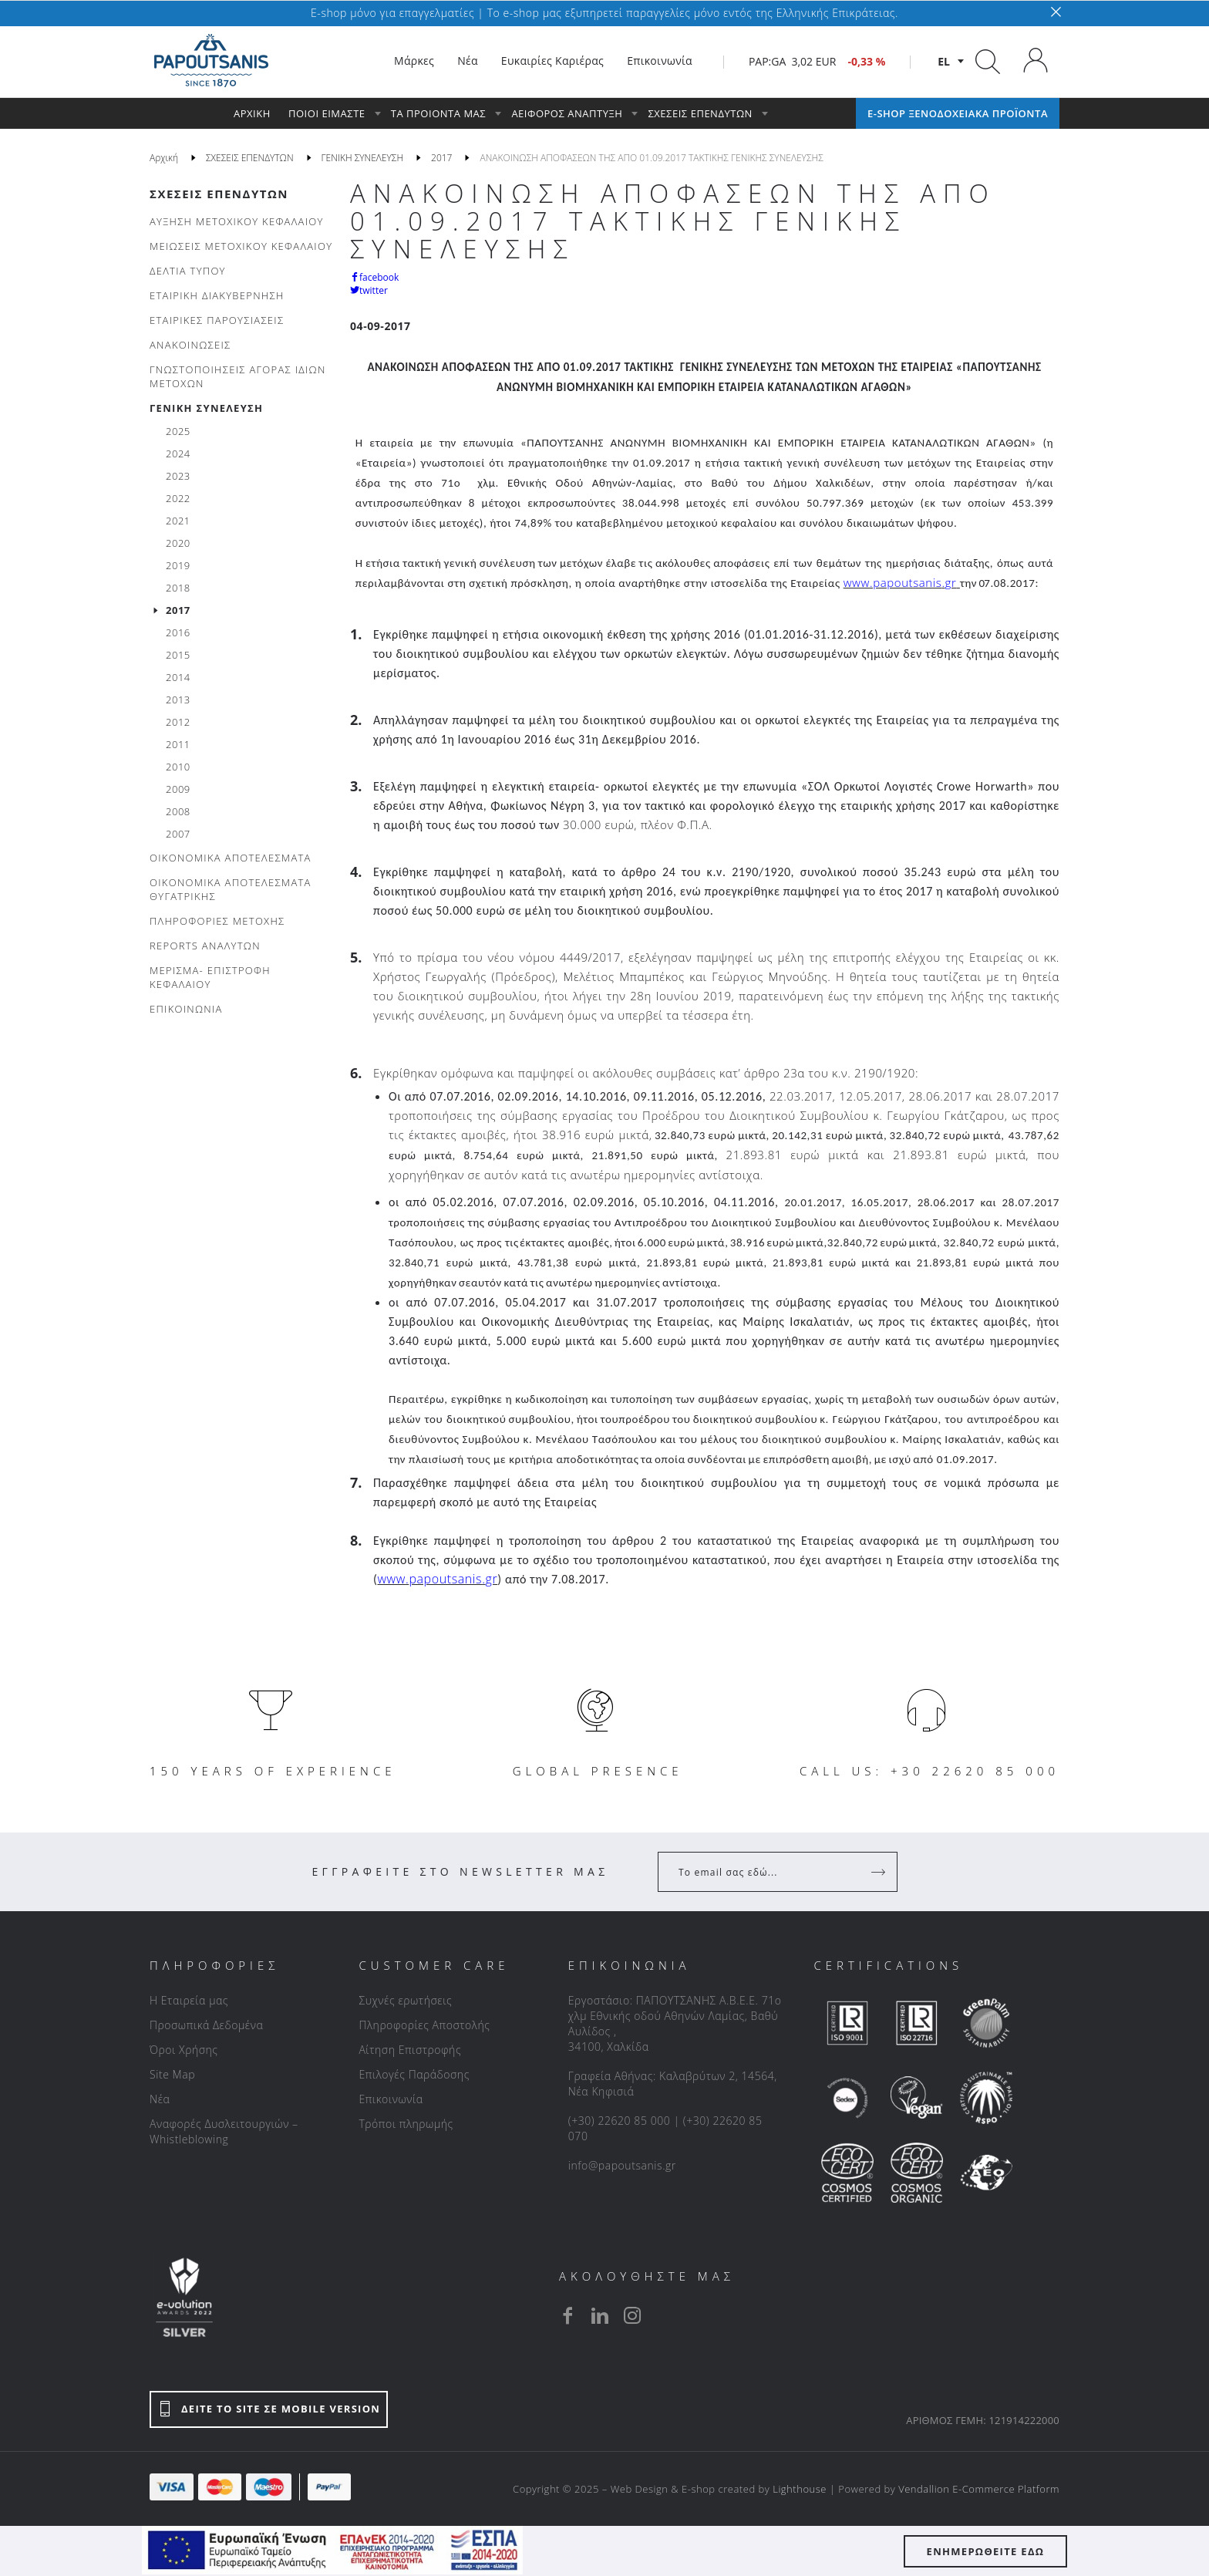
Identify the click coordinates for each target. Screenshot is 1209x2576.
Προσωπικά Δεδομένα (206, 2025)
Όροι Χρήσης (184, 2049)
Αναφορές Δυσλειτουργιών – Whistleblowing (224, 2131)
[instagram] (632, 2315)
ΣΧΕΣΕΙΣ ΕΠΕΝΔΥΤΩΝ (219, 193)
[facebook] (567, 2315)
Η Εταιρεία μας (189, 2000)
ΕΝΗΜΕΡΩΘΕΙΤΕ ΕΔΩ (986, 2551)
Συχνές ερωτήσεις (405, 2000)
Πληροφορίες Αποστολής (424, 2025)
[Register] (880, 1872)
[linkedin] (599, 2315)
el (944, 61)
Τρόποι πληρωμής (406, 2123)
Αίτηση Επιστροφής (410, 2049)
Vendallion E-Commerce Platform (978, 2489)
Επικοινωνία (391, 2099)
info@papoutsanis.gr (622, 2165)
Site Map (172, 2074)
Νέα (160, 2099)
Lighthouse (800, 2489)
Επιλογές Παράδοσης (414, 2074)
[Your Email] (767, 1872)
